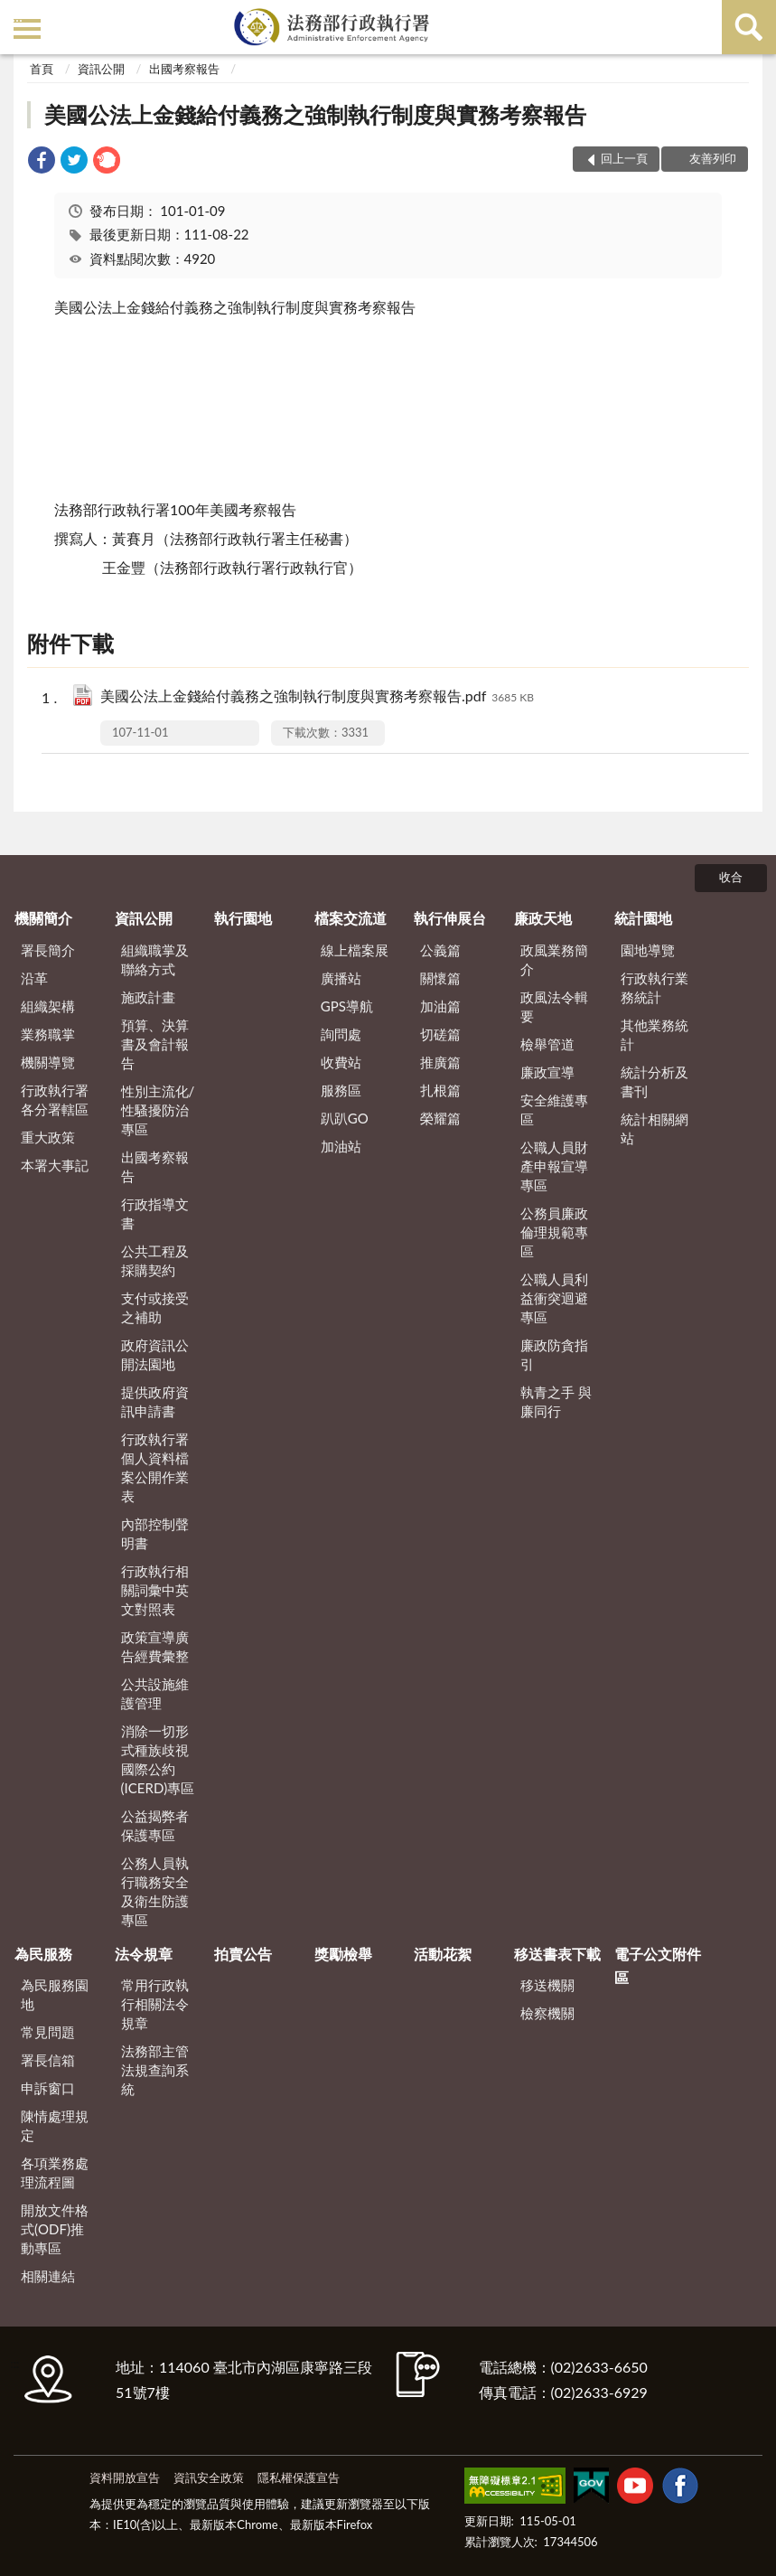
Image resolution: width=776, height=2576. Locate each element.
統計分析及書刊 (654, 1081)
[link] (41, 162)
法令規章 (144, 1953)
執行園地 (243, 917)
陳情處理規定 (55, 2125)
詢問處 (341, 1034)
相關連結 (48, 2276)
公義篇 (440, 950)
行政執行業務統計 (654, 987)
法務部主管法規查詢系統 (155, 2070)
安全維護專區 (554, 1109)
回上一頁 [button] (624, 158)
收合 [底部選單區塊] (731, 877)
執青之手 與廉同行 (556, 1401)
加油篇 (440, 1006)
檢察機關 (547, 2013)
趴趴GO (345, 1118)
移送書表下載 (557, 1953)
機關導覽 (48, 1062)
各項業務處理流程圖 (55, 2172)
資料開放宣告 (124, 2477)
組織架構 (48, 1006)
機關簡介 (43, 917)
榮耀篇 (440, 1118)
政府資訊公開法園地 (155, 1354)
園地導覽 (648, 950)
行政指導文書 (155, 1213)
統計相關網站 (654, 1128)
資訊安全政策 (208, 2477)
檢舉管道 (547, 1044)
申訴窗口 (48, 2088)
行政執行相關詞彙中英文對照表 (155, 1590)
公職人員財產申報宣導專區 (554, 1166)
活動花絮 (443, 1953)
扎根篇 (440, 1090)
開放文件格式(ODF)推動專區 (55, 2229)
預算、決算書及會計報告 (155, 1044)
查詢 (749, 27)
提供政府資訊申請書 (155, 1401)
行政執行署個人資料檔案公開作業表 (155, 1467)
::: (17, 15)
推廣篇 (440, 1062)
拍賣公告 (243, 1953)
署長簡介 (48, 950)
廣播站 (341, 978)
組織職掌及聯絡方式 (155, 959)
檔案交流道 (350, 917)
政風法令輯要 (554, 1006)
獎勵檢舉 (343, 1953)
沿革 (34, 978)
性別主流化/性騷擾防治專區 (158, 1110)
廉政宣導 (547, 1072)
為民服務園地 (55, 1994)
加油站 (341, 1146)
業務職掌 (48, 1034)
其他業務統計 (654, 1034)
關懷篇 (440, 978)
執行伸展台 (450, 917)
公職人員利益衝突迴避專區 (554, 1298)
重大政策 (48, 1137)
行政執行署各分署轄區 (55, 1099)
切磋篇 (440, 1034)
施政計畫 (148, 997)
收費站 (341, 1062)
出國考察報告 (184, 68)
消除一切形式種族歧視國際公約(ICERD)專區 (158, 1759)
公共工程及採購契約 (155, 1260)
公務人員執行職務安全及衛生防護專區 (155, 1891)
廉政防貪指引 (554, 1354)
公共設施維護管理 (155, 1693)
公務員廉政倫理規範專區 (554, 1232)
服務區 (341, 1090)
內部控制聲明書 (155, 1533)
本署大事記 (55, 1165)
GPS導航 (347, 1006)
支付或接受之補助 (155, 1307)
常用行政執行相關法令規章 (155, 2004)
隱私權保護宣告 (298, 2477)
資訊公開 (101, 68)
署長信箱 (48, 2060)
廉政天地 (543, 917)
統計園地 (643, 917)
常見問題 (48, 2032)
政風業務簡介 (554, 959)
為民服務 (43, 1953)
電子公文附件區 (657, 1965)
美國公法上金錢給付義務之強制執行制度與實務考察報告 (315, 114)
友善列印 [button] (712, 158)
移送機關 (547, 1985)
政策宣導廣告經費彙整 (155, 1646)
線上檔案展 (354, 950)
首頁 (41, 68)
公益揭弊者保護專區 (155, 1825)
